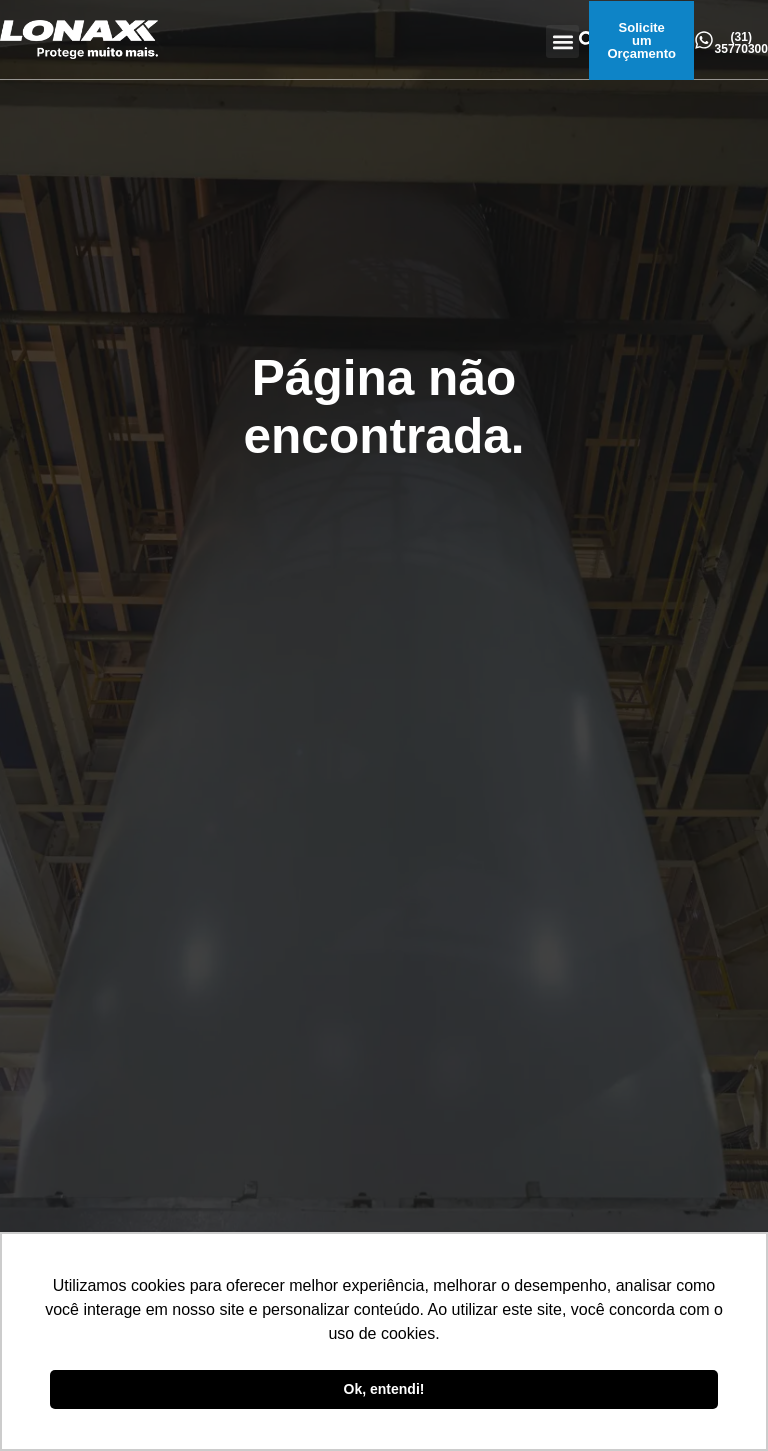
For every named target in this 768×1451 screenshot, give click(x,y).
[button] (562, 41)
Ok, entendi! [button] (384, 1389)
